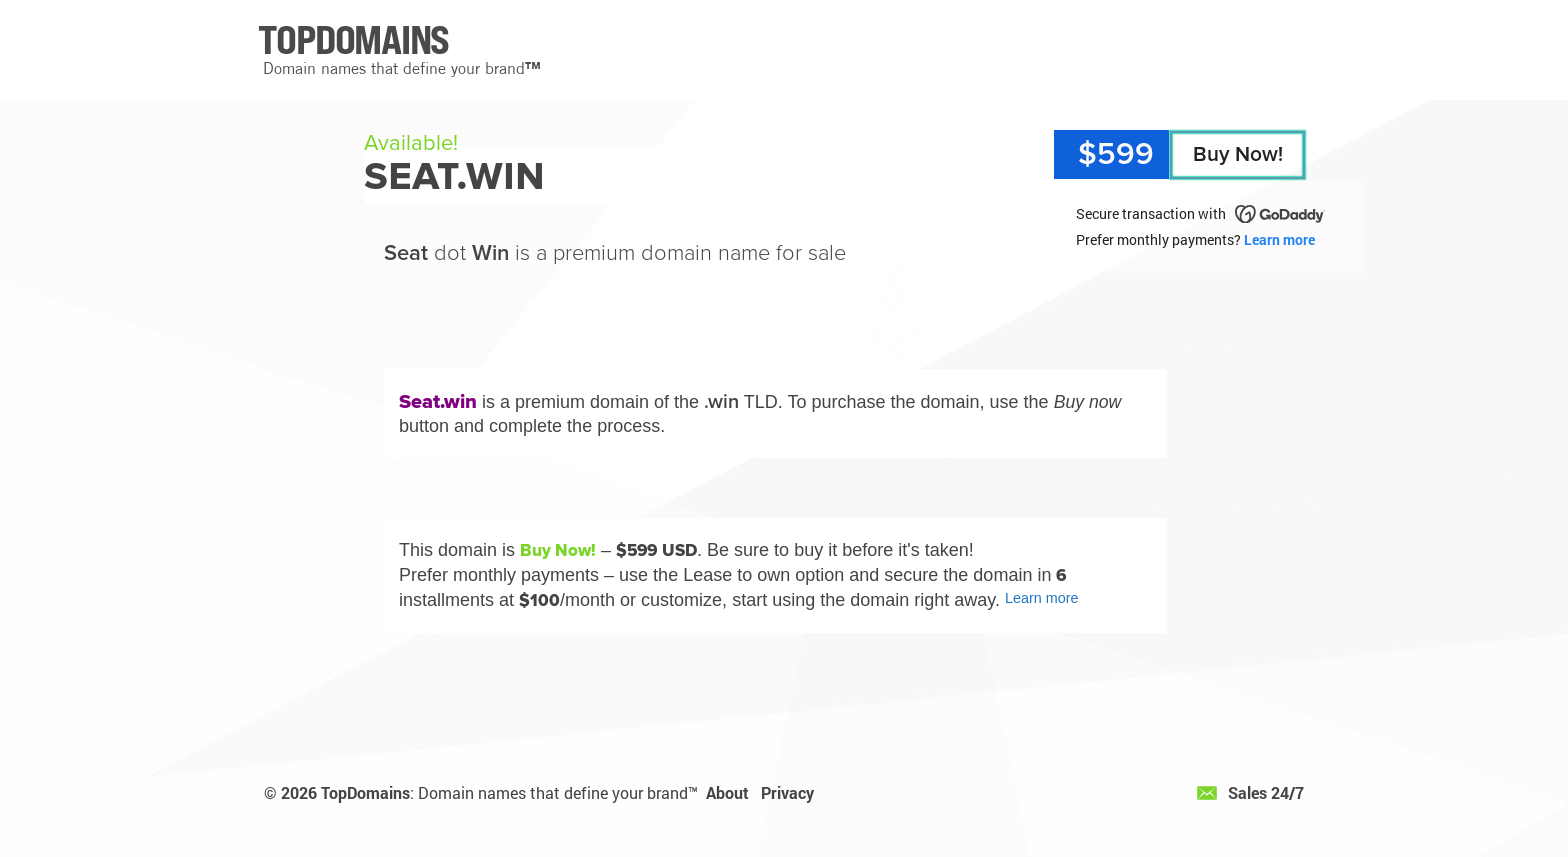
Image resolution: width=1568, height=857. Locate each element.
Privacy (787, 792)
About (727, 792)
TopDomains (365, 792)
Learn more (1279, 239)
